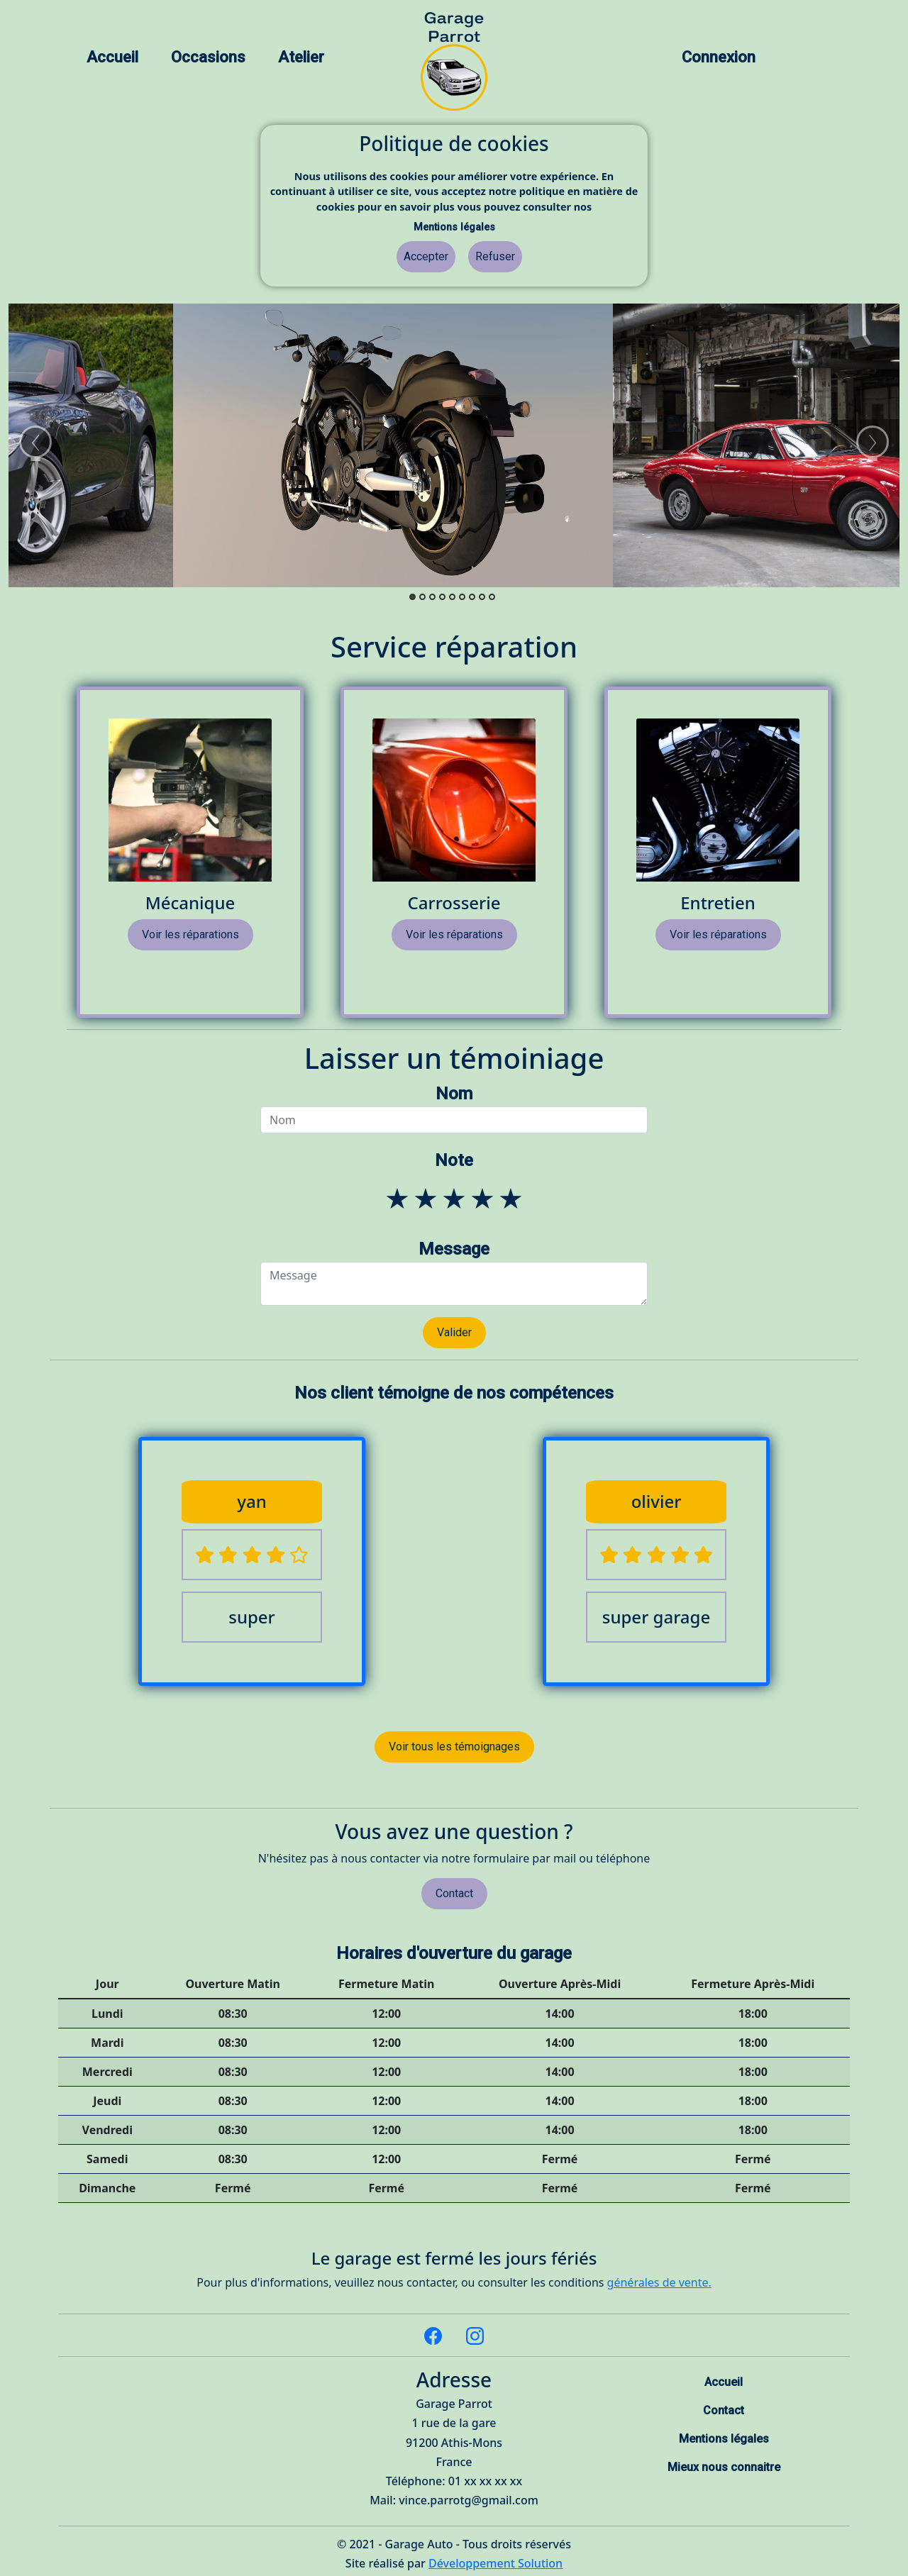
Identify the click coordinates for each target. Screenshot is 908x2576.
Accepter (426, 256)
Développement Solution (495, 2563)
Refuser (495, 256)
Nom (454, 1094)
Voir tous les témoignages (454, 1746)
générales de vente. (659, 2282)
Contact (454, 1893)
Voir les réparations (190, 934)
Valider (454, 1332)
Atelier (301, 57)
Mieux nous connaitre (724, 2467)
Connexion (718, 57)
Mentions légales (454, 227)
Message (454, 1249)
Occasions (208, 57)
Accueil (112, 57)
